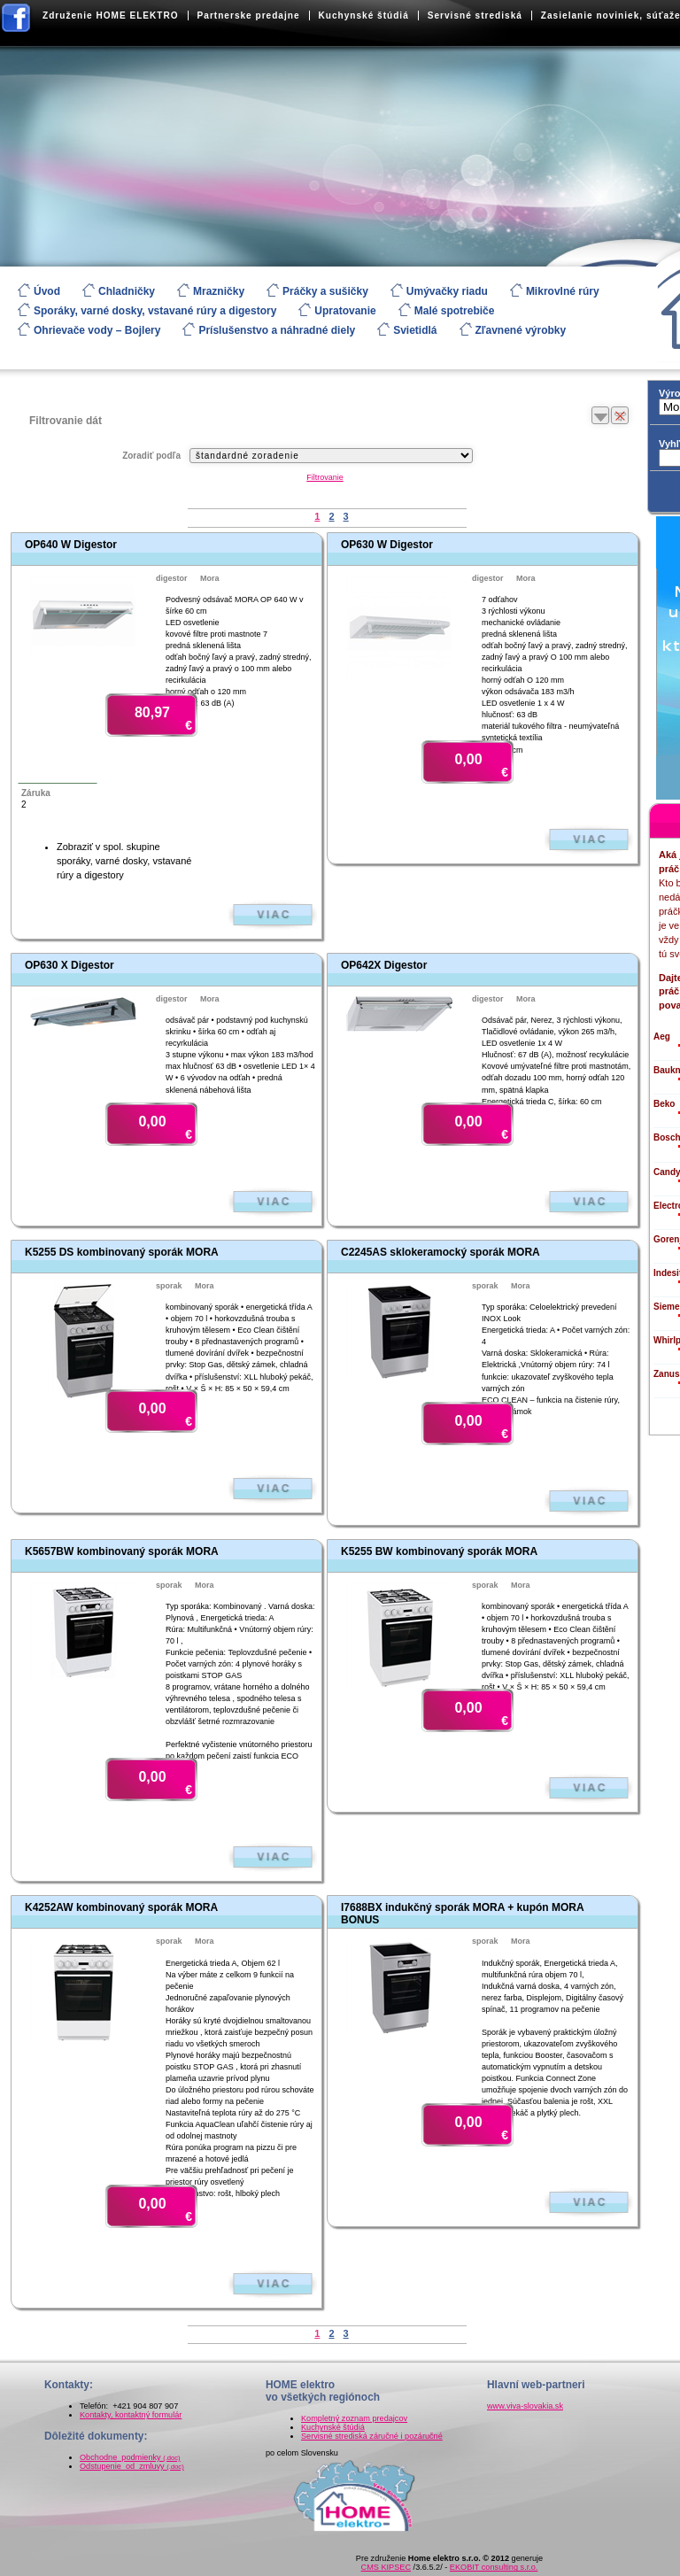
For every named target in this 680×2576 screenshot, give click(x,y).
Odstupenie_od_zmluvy (132, 2466)
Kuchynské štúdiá (364, 15)
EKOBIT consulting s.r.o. (494, 2567)
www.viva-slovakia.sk (525, 2406)
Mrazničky (218, 291)
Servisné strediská (475, 15)
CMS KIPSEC (386, 2567)
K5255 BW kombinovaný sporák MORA (439, 1551)
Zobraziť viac (272, 915)
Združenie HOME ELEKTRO (110, 15)
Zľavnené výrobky (521, 330)
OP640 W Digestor (71, 544)
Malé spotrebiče (454, 311)
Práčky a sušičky (325, 291)
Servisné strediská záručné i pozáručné (372, 2436)
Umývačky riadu (447, 291)
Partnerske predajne (248, 15)
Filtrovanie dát (65, 420)
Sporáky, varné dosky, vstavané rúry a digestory (155, 311)
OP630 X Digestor (69, 965)
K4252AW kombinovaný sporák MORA (121, 1907)
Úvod (47, 291)
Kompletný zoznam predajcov (354, 2418)
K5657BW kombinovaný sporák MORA (122, 1551)
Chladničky (126, 291)
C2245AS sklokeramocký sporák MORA (440, 1252)
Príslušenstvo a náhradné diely (276, 330)
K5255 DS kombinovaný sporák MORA (122, 1252)
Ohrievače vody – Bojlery (97, 330)
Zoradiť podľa (151, 455)
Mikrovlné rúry (562, 291)
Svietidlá (415, 330)
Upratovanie (344, 311)
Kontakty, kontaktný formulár (131, 2414)
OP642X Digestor (384, 965)
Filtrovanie (325, 477)
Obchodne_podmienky (130, 2457)
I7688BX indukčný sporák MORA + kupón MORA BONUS (462, 1913)
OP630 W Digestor (387, 544)
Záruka (35, 793)
